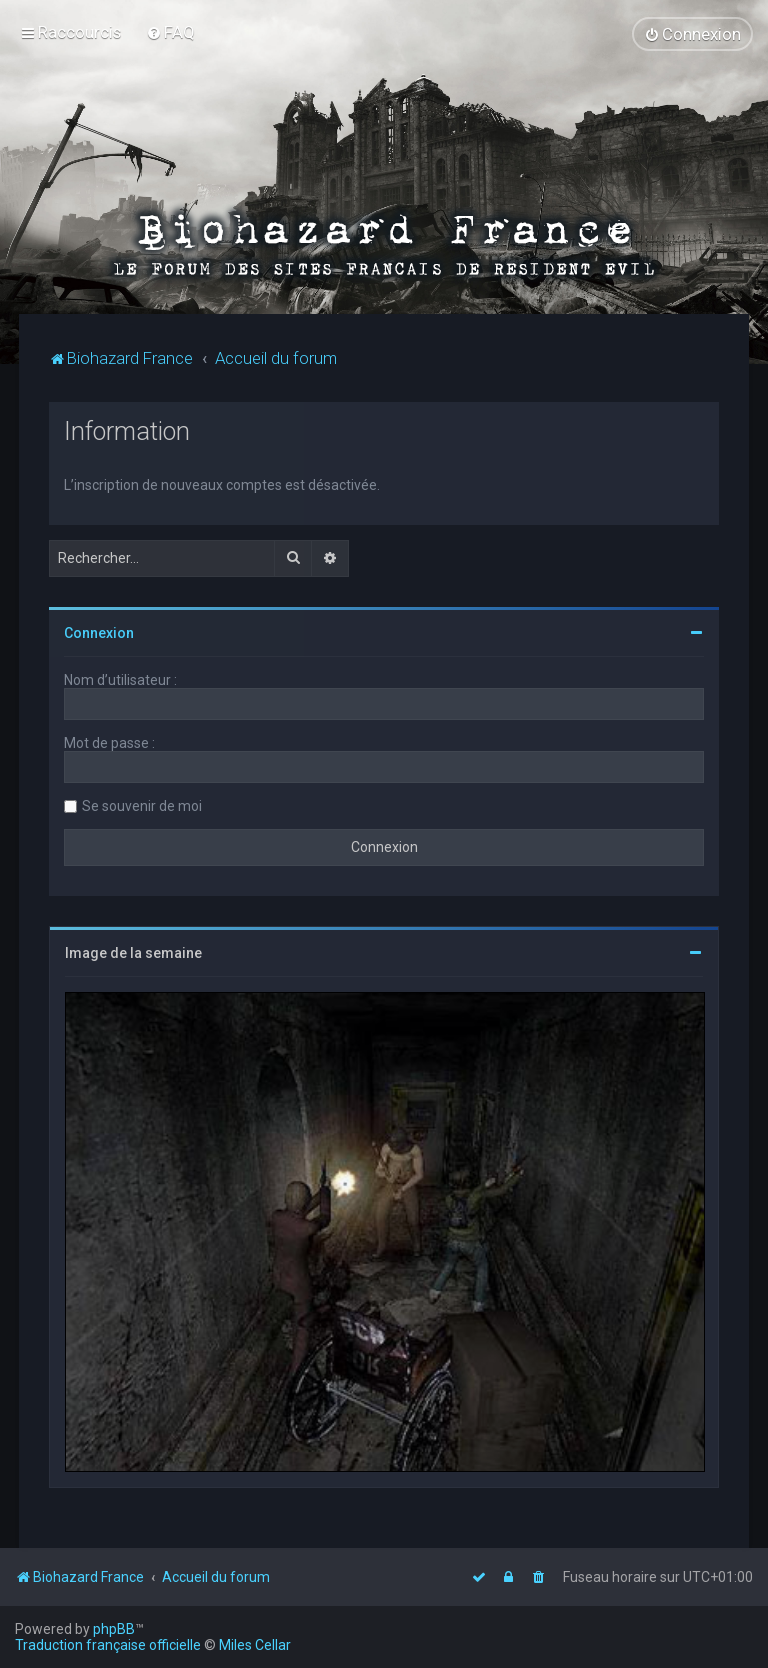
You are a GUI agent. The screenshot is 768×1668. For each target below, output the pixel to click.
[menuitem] (170, 32)
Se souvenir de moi (142, 805)
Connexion (99, 632)
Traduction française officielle (108, 1645)
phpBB (114, 1629)
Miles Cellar (255, 1645)
